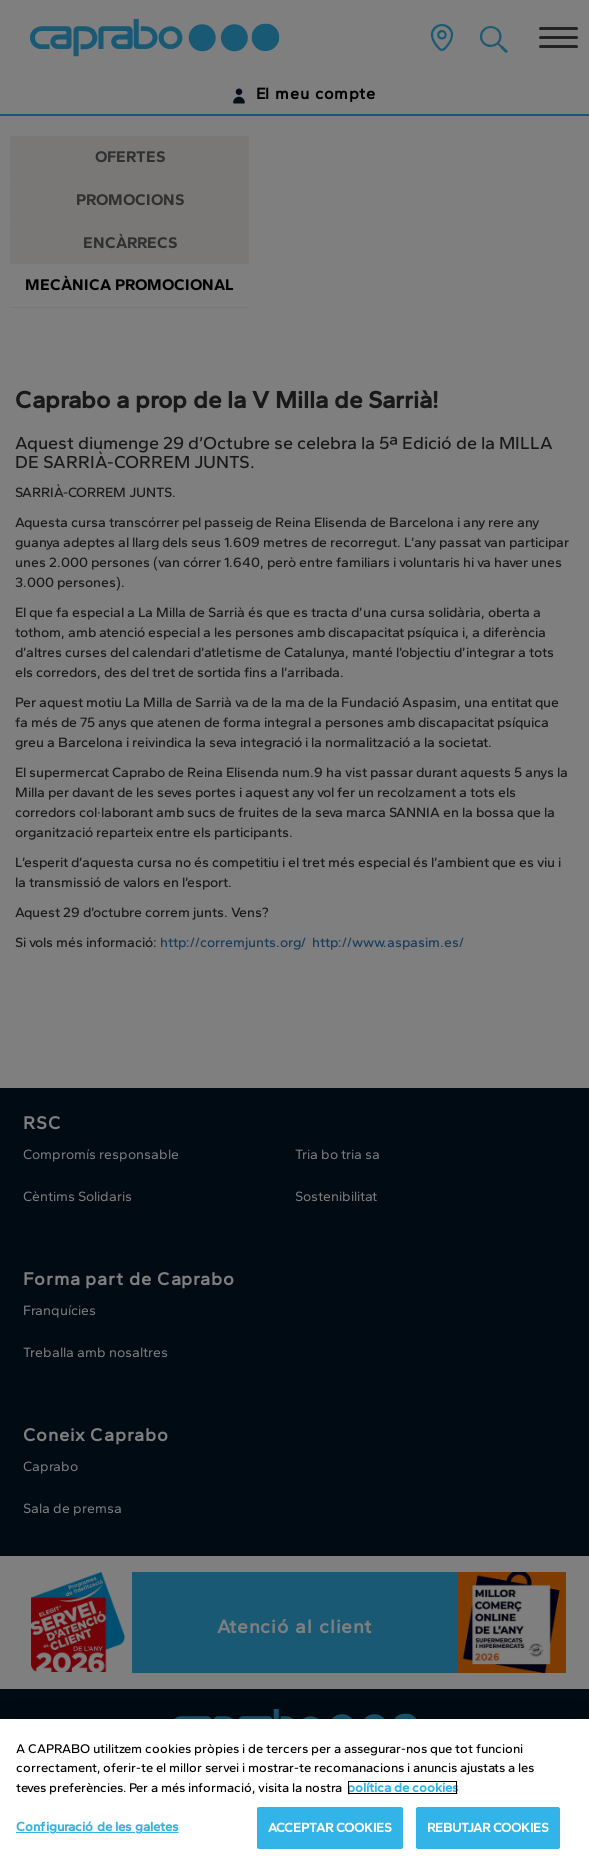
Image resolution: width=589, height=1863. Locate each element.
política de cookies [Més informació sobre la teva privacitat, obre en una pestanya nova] (402, 1787)
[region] (294, 1791)
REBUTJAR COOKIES (488, 1827)
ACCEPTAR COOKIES (330, 1827)
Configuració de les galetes (97, 1826)
